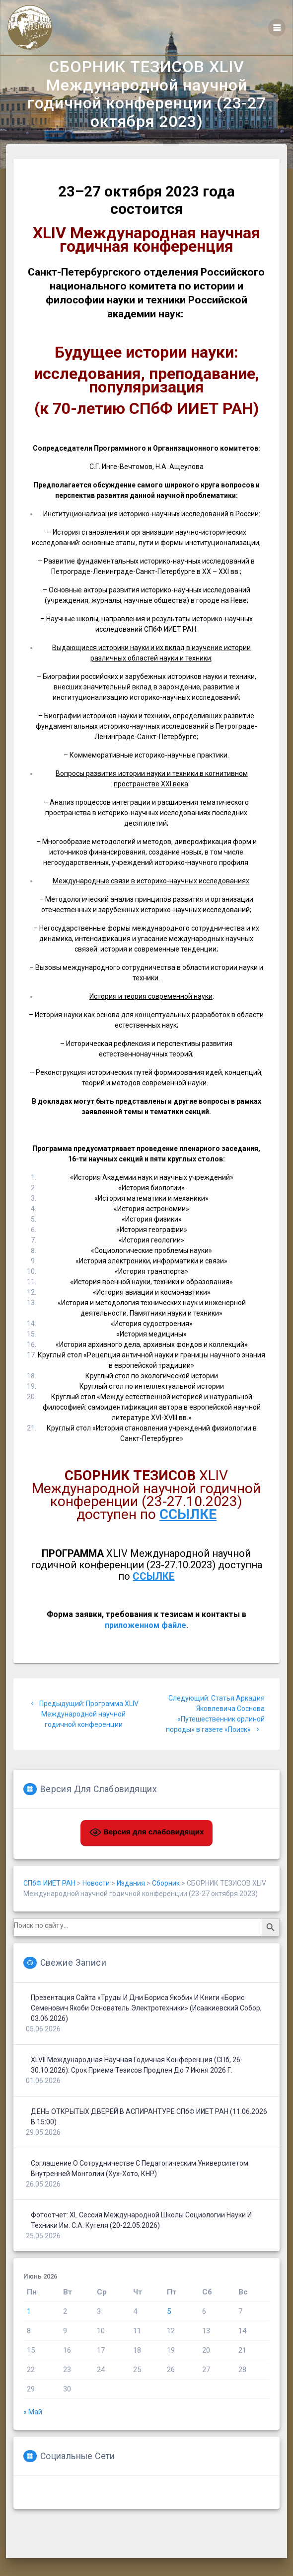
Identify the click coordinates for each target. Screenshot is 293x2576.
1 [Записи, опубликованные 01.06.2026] (29, 2338)
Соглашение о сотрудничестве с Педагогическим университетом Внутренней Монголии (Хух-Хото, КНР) (139, 2196)
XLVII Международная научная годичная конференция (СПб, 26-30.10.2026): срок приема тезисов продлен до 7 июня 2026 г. (137, 2092)
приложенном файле (146, 1652)
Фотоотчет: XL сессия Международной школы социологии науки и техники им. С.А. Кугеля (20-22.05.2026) (141, 2247)
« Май (32, 2439)
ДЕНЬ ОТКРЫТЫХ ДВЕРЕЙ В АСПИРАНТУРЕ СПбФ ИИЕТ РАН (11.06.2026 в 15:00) (149, 2144)
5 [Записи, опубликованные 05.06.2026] (169, 2338)
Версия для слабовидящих (146, 1860)
